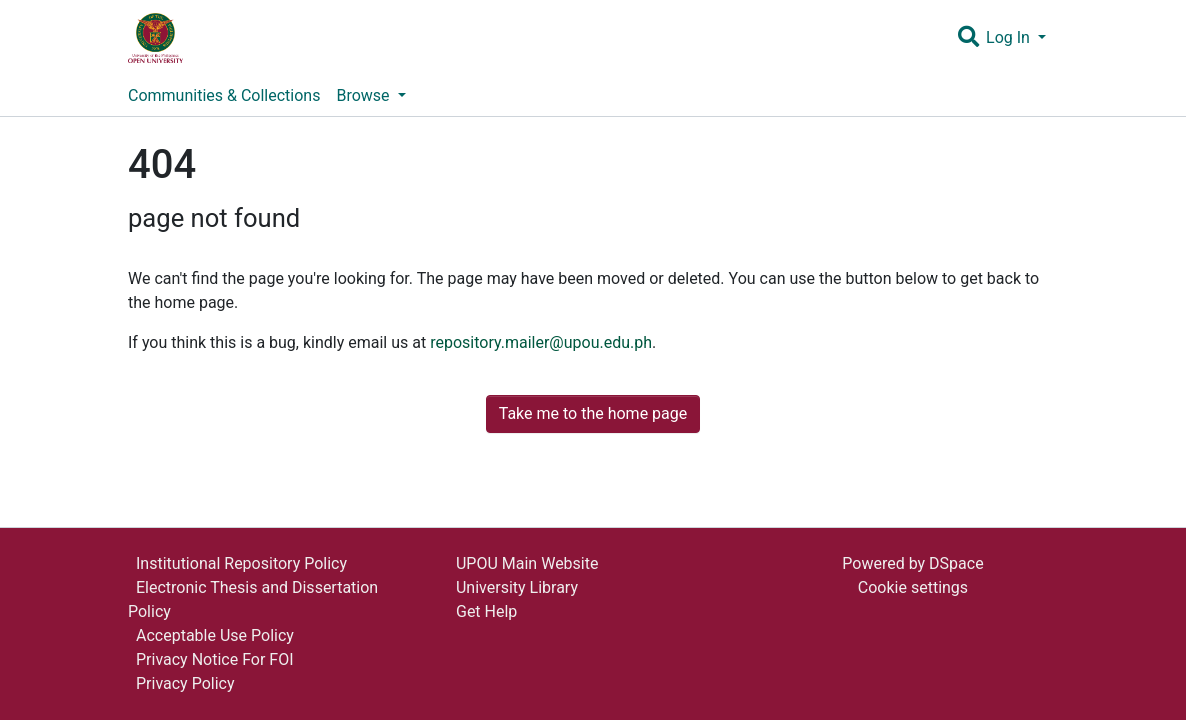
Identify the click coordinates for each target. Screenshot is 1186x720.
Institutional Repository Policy (241, 563)
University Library (517, 587)
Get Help (486, 611)
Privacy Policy (185, 683)
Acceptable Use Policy (215, 635)
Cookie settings (913, 587)
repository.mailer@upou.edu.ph (541, 342)
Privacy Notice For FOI (215, 659)
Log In (1010, 37)
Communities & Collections (224, 95)
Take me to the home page (593, 413)
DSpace (956, 563)
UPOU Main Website (527, 563)
